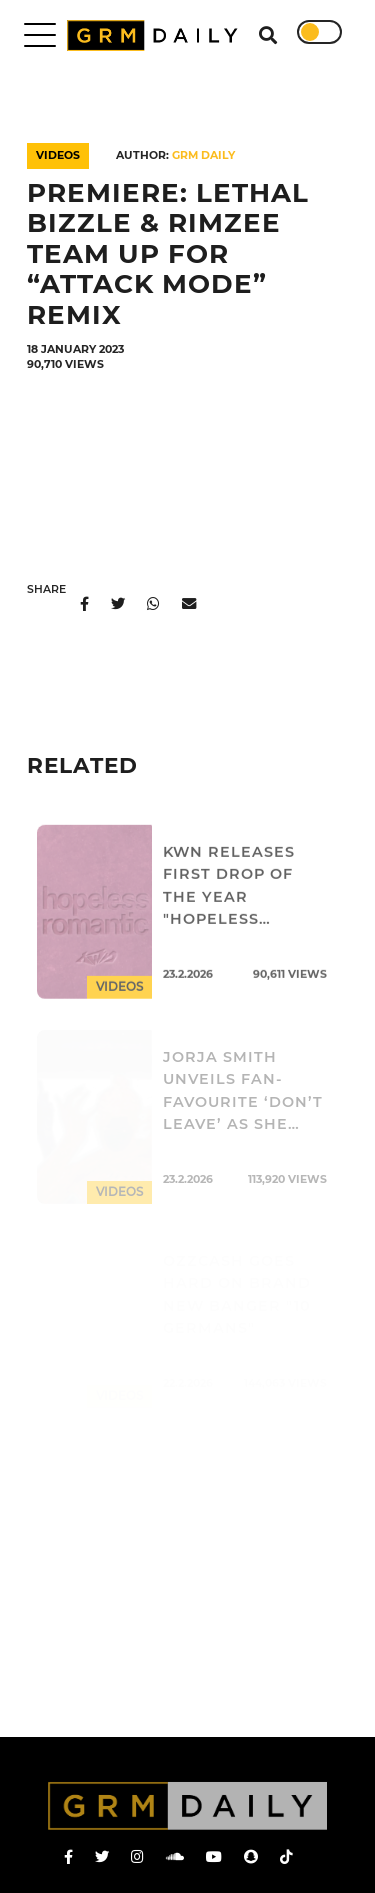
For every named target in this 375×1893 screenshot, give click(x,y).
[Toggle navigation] (40, 35)
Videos (58, 155)
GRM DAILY (203, 155)
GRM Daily (157, 35)
